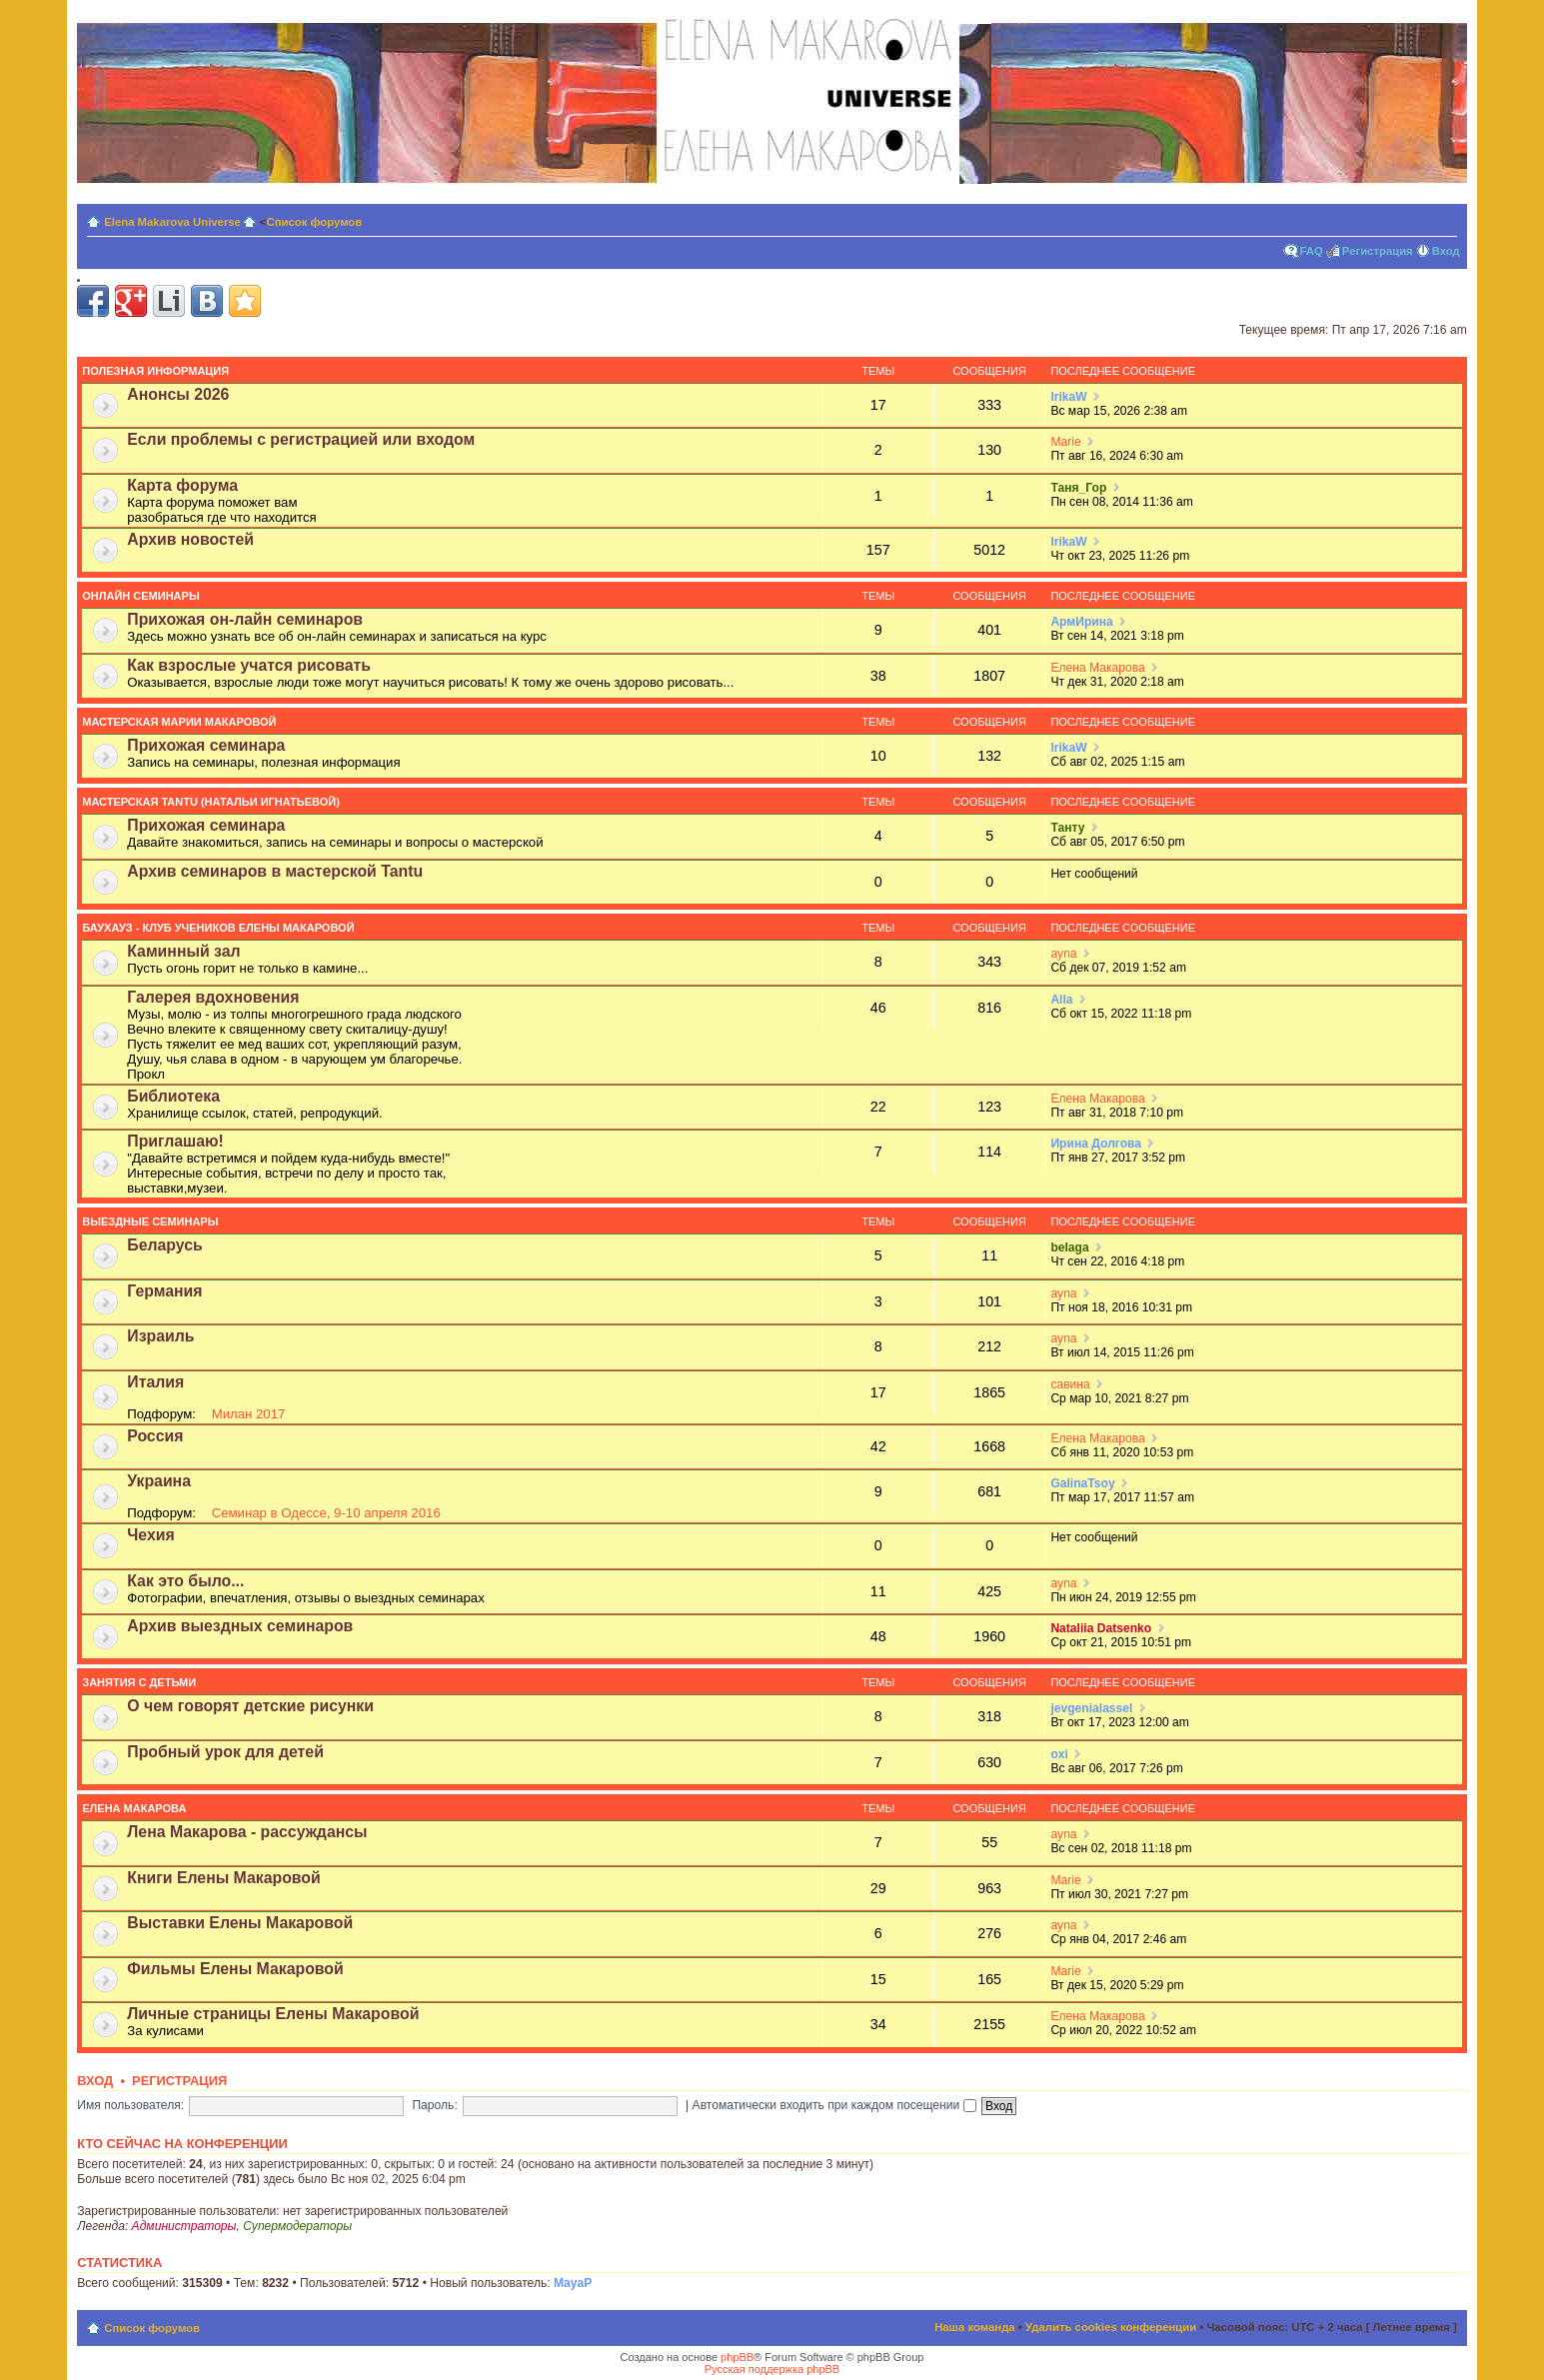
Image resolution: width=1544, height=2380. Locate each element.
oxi (1058, 1754)
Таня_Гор (1078, 488)
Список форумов (315, 222)
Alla (1061, 1000)
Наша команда (974, 2327)
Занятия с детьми (139, 1682)
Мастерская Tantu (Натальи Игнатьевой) (211, 802)
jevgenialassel (1091, 1708)
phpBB (737, 2357)
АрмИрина (1081, 622)
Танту (1067, 828)
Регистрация (1377, 251)
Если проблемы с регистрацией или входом (301, 439)
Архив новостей (190, 539)
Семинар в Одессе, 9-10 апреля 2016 (326, 1512)
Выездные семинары (150, 1221)
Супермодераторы (297, 2226)
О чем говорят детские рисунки (250, 1705)
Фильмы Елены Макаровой (235, 1968)
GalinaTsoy (1082, 1483)
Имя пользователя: (130, 2105)
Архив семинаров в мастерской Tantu (275, 871)
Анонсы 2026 (178, 394)
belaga (1069, 1247)
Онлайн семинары (140, 596)
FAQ (1311, 251)
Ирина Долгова (1095, 1144)
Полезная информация (155, 371)
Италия (155, 1381)
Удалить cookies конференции (1110, 2327)
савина (1069, 1384)
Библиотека (173, 1096)
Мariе (1065, 442)
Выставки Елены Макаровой (240, 1922)
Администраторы (184, 2226)
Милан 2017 (249, 1413)
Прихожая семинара (206, 745)
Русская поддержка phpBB (772, 2369)
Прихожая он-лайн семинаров (245, 619)
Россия (155, 1435)
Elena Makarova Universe (172, 222)
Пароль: (434, 2105)
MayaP (573, 2283)
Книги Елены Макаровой (224, 1877)
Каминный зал (183, 951)
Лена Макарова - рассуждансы (247, 1831)
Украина (159, 1480)
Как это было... (185, 1580)
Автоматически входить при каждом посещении (834, 2105)
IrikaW (1068, 397)
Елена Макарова (1097, 668)
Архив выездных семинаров (240, 1625)
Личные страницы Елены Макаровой (273, 2013)
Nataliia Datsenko (1100, 1628)
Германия (164, 1290)
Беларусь (164, 1244)
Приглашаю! (175, 1141)
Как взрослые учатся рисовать (249, 665)
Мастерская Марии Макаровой (179, 722)
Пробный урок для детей (225, 1751)
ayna (1063, 954)
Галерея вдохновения (213, 997)
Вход (1446, 251)
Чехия (150, 1534)
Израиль (160, 1335)
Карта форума (182, 485)
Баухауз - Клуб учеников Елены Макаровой (218, 928)
